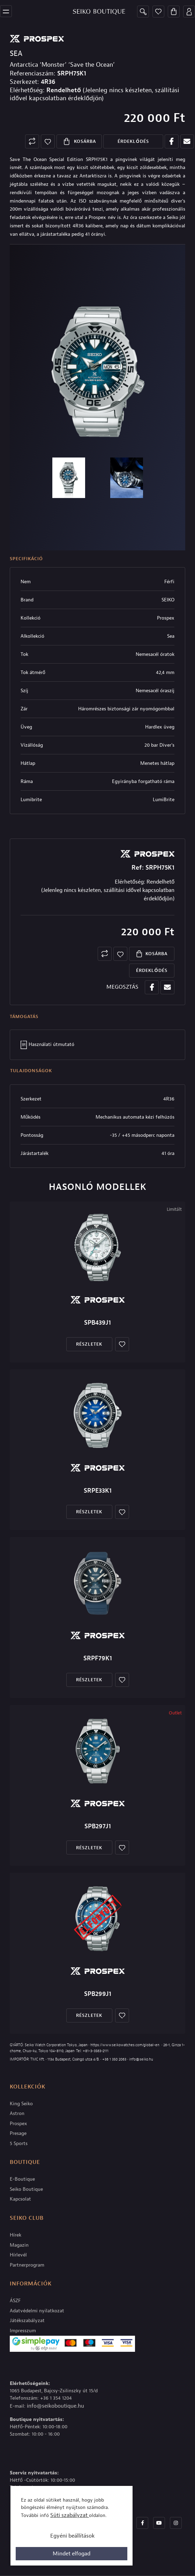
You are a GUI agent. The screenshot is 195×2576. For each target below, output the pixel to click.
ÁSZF (15, 2301)
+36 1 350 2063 (114, 2059)
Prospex (18, 2124)
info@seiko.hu (141, 2059)
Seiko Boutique (26, 2189)
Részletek (89, 1344)
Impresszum (23, 2331)
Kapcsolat (20, 2199)
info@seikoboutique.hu (55, 2405)
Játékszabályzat (27, 2320)
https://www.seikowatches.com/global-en (125, 2044)
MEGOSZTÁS (122, 986)
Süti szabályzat (69, 2515)
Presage (18, 2133)
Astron (17, 2113)
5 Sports (19, 2143)
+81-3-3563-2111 (95, 2050)
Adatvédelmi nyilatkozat (37, 2311)
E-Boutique (22, 2179)
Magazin (19, 2245)
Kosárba (79, 141)
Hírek (15, 2235)
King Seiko (21, 2104)
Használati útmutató (47, 1044)
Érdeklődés (133, 141)
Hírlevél (18, 2255)
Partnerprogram (27, 2265)
